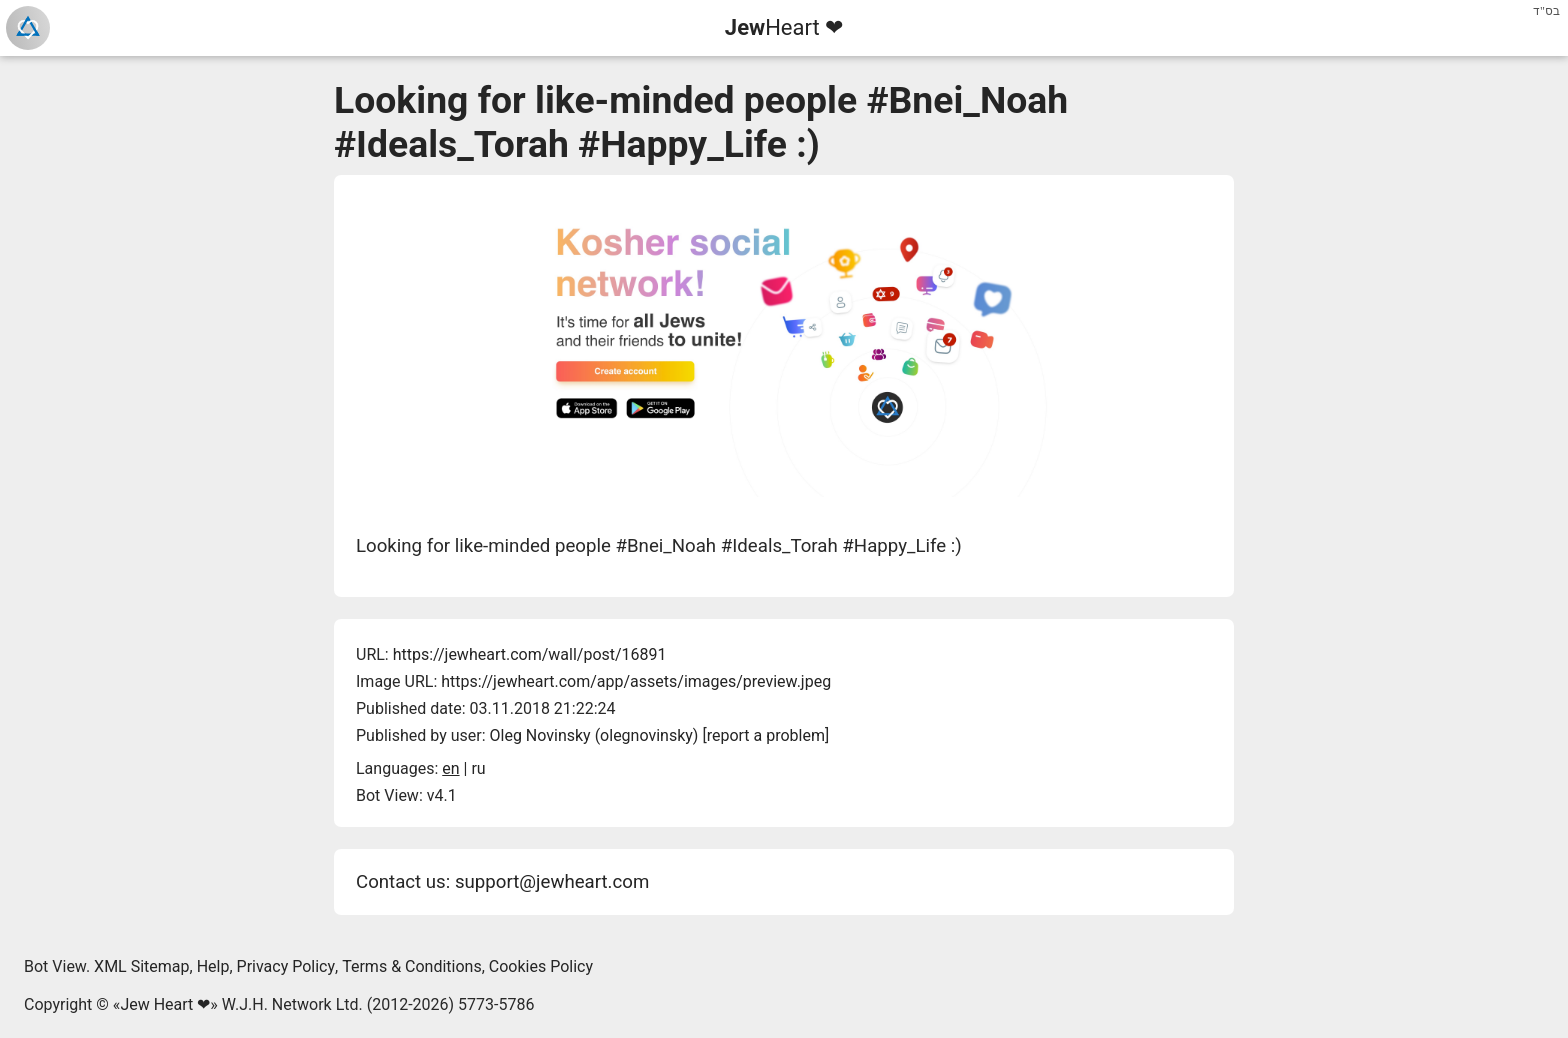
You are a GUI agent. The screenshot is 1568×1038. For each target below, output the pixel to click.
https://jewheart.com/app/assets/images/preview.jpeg (636, 681)
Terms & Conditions (412, 966)
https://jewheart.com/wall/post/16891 (530, 654)
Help (213, 966)
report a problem (766, 735)
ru (478, 768)
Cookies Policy (541, 966)
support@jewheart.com (552, 882)
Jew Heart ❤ (165, 1004)
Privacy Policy (286, 966)
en (450, 768)
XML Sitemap (141, 966)
